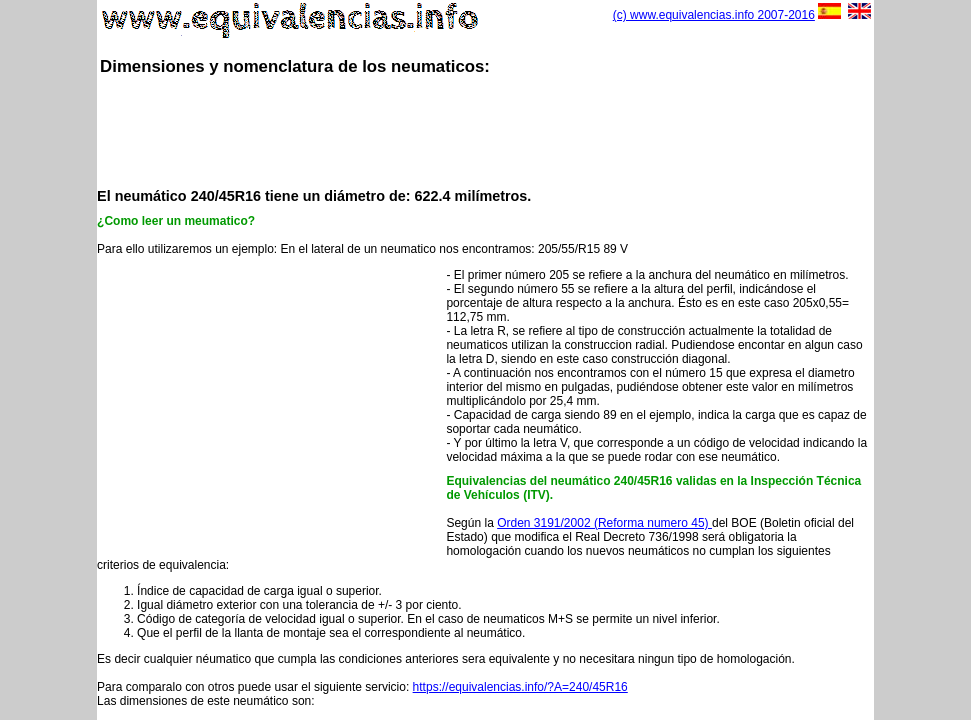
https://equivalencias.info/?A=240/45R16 (520, 687)
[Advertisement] (485, 130)
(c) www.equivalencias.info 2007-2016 (714, 15)
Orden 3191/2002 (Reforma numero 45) (604, 523)
